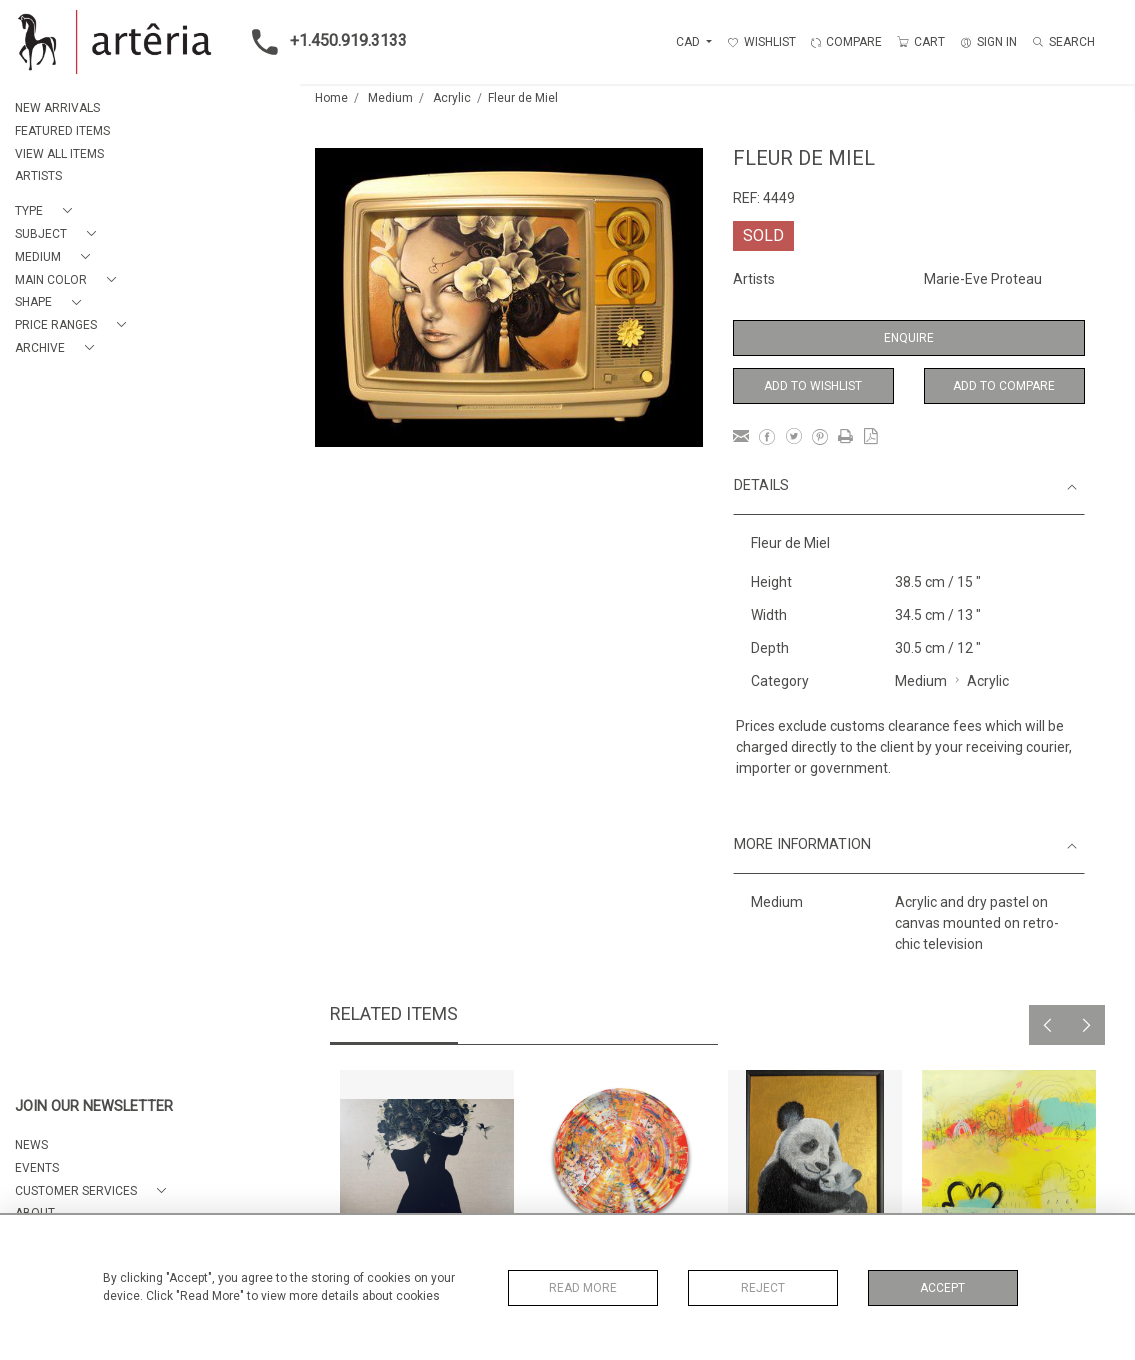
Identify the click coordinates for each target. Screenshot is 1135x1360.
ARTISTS (38, 176)
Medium (390, 98)
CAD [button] (689, 42)
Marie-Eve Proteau (983, 279)
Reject (763, 1288)
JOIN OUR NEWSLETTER (94, 1106)
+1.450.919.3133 (323, 42)
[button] (47, 211)
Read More (583, 1288)
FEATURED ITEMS (62, 131)
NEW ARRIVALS (57, 108)
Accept (942, 1288)
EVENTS (37, 1168)
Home (331, 98)
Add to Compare (1004, 386)
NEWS (31, 1145)
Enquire (909, 338)
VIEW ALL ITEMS (59, 154)
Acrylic (452, 98)
